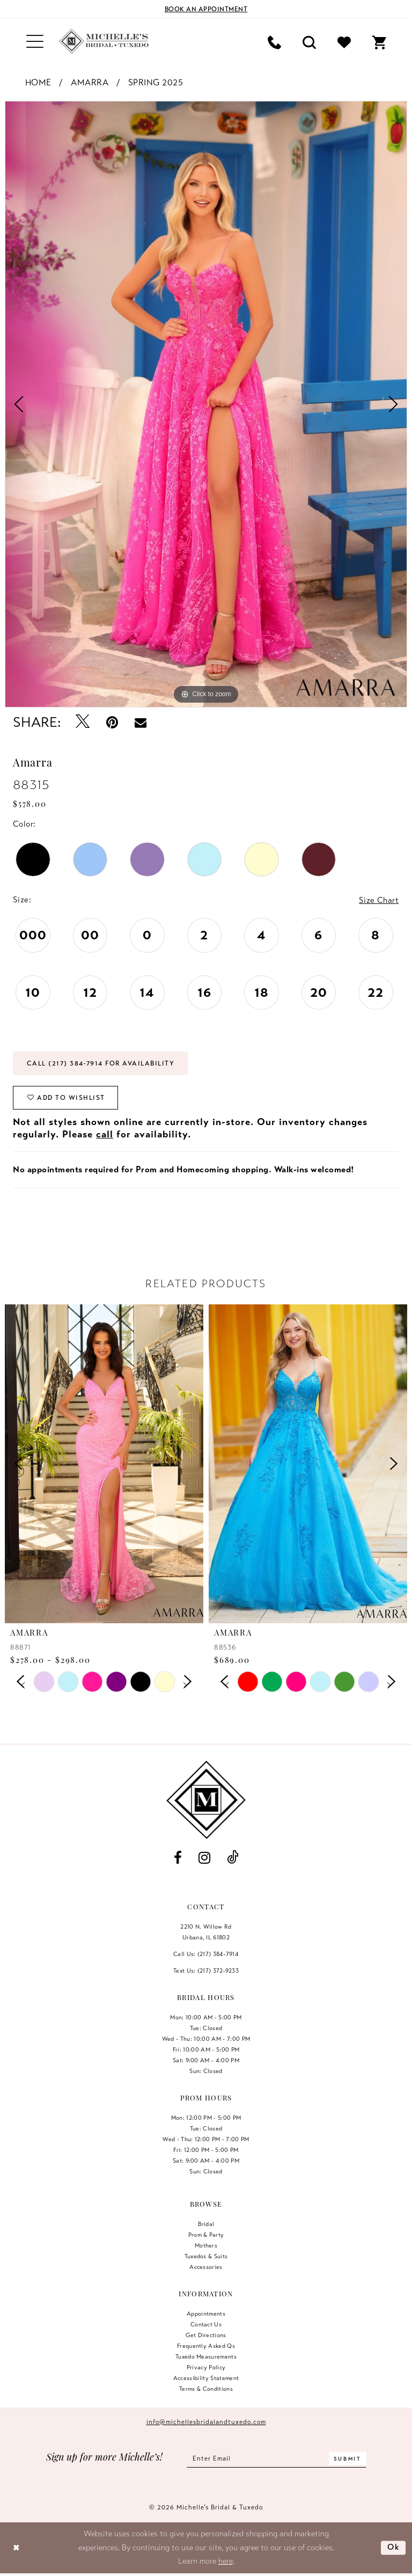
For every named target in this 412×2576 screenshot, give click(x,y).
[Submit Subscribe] (347, 2458)
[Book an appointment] (206, 9)
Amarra (89, 82)
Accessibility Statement (206, 2378)
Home (38, 82)
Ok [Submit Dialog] (393, 2547)
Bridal (206, 2224)
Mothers (206, 2245)
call (104, 1134)
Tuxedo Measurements (206, 2356)
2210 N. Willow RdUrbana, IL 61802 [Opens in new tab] (206, 1932)
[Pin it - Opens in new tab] (112, 722)
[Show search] (309, 41)
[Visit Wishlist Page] (344, 41)
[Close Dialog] (16, 2547)
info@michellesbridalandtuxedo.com (206, 2422)
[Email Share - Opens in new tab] (141, 722)
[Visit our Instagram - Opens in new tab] (204, 1858)
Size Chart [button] (379, 900)
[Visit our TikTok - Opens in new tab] (233, 1858)
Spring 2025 (155, 82)
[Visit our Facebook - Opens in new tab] (177, 1858)
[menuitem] (35, 41)
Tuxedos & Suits (206, 2256)
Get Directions (206, 2335)
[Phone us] (274, 41)
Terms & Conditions (206, 2388)
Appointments (206, 2313)
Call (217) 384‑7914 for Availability (101, 1063)
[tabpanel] (206, 404)
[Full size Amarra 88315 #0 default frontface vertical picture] (206, 404)
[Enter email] (276, 2458)
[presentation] (104, 1463)
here (225, 2561)
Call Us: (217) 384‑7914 (206, 1954)
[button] (35, 41)
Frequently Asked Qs (206, 2345)
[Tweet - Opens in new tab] (83, 722)
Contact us (206, 2324)
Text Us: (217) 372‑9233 (206, 1970)
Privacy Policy (206, 2367)
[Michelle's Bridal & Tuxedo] (104, 41)
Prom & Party (206, 2234)
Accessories (206, 2267)
